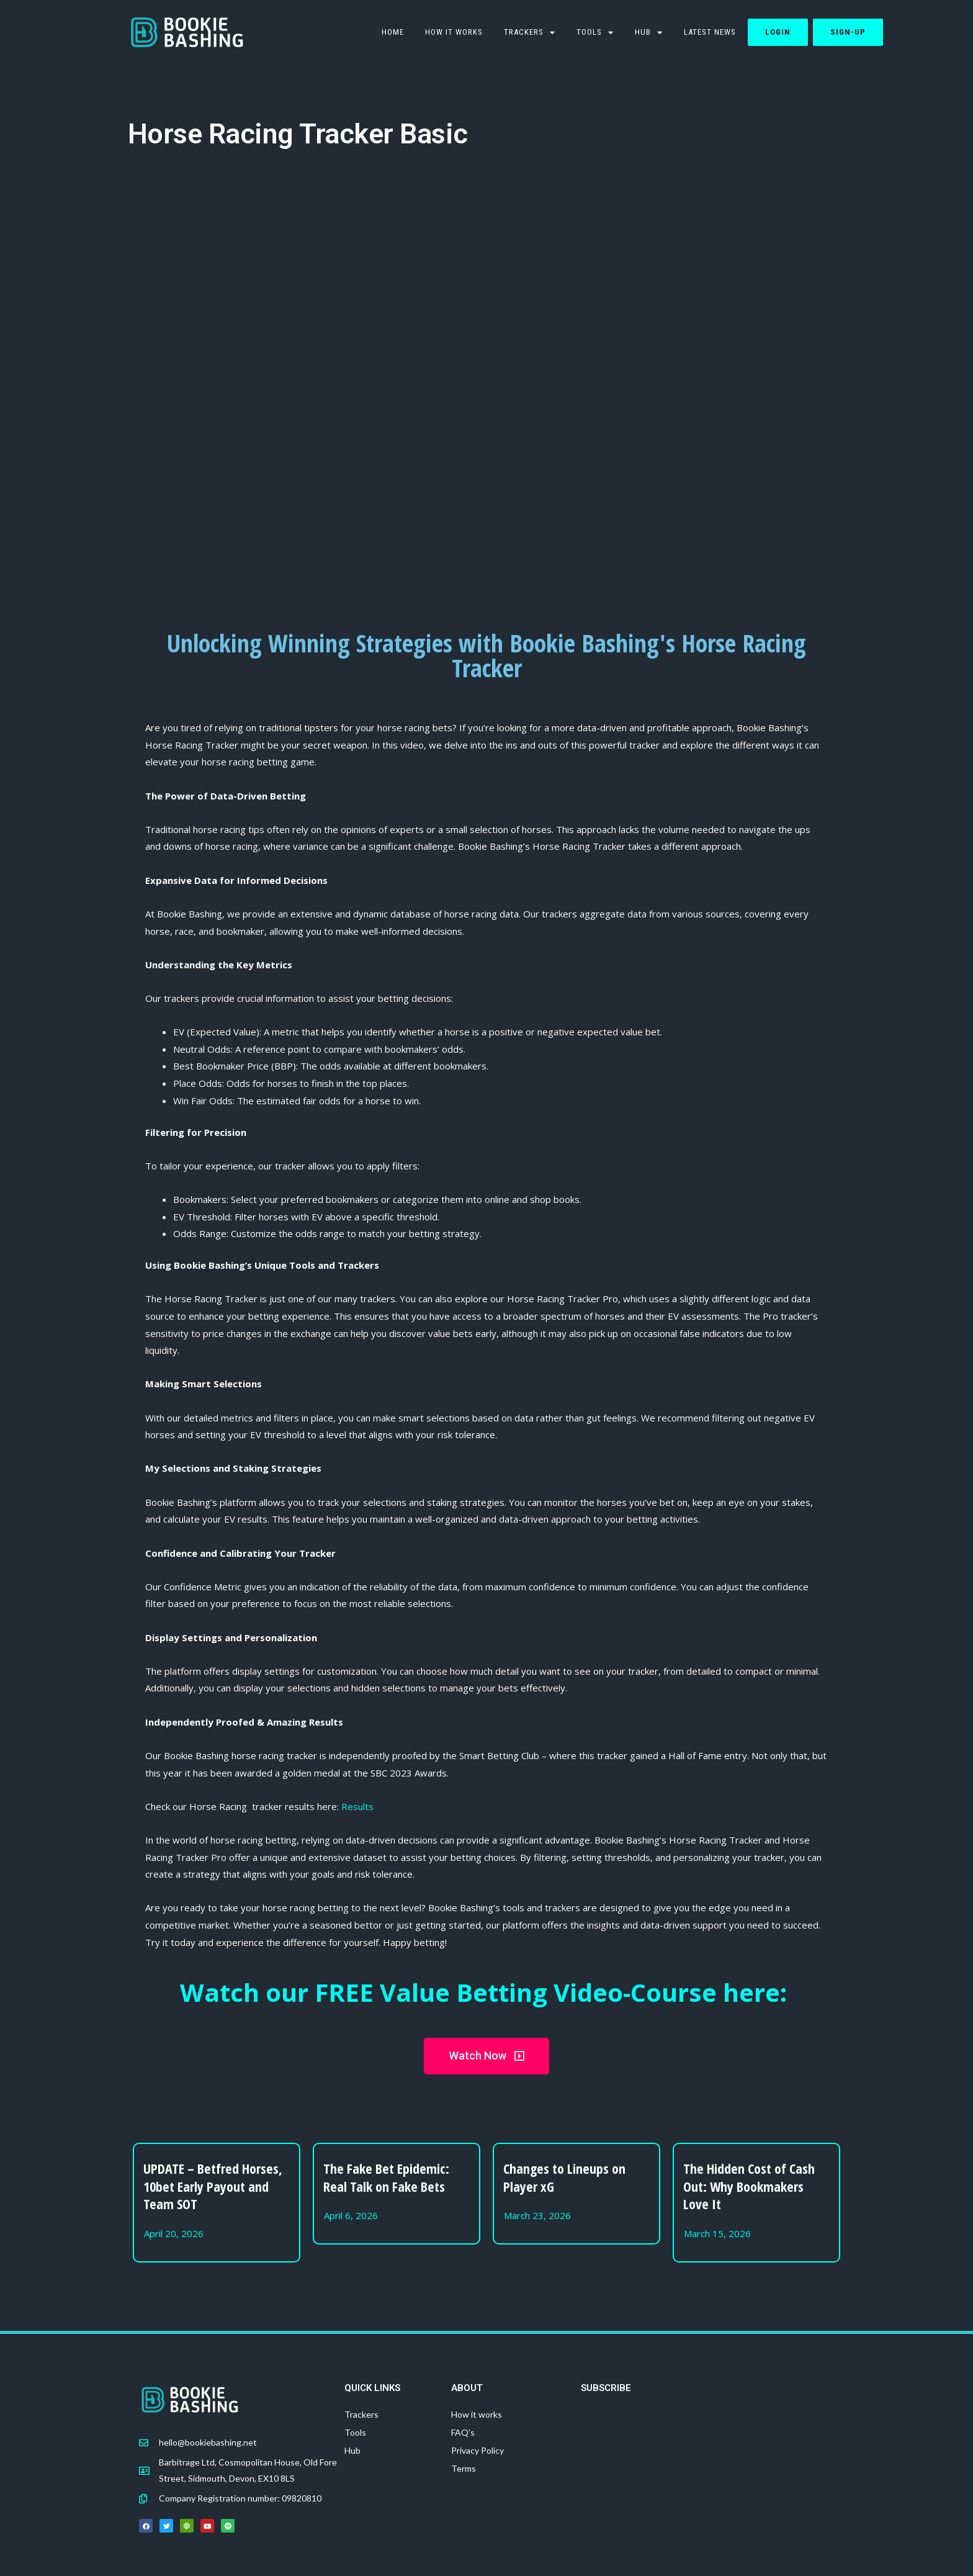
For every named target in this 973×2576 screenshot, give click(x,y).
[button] (486, 2056)
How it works (454, 32)
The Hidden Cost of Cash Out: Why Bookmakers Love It (749, 2186)
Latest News (710, 32)
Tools (355, 2432)
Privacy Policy (477, 2450)
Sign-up (848, 32)
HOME (393, 32)
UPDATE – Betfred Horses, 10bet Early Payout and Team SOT (212, 2186)
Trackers (529, 32)
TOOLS (595, 32)
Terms (463, 2468)
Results (357, 1806)
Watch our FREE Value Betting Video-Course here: (487, 1992)
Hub (649, 32)
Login (778, 32)
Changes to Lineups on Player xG (564, 2177)
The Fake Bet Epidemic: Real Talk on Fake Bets (386, 2177)
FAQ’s (463, 2432)
